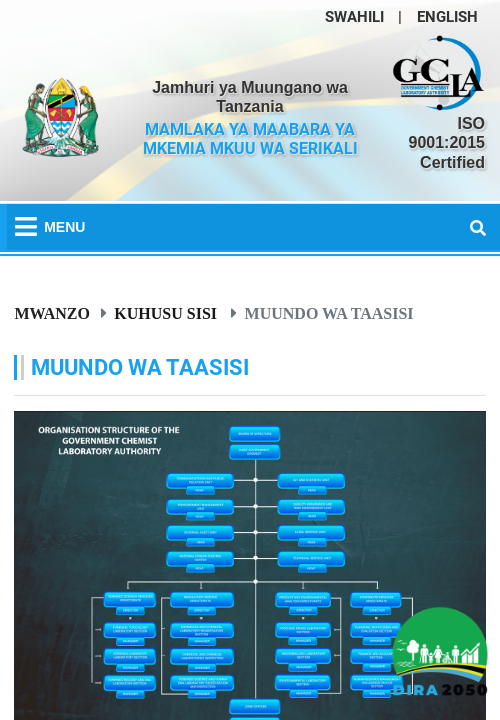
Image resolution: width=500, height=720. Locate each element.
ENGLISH (447, 17)
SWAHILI (354, 17)
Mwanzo (52, 313)
